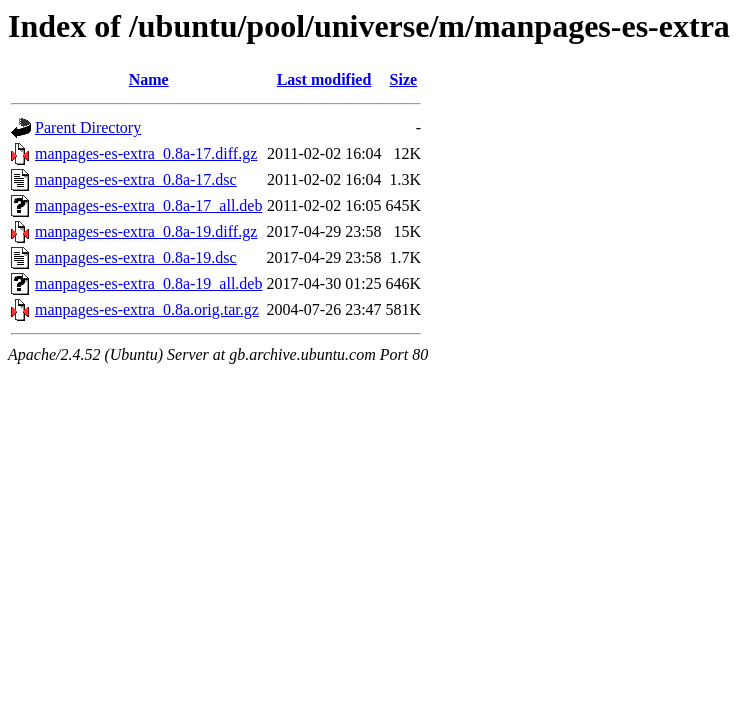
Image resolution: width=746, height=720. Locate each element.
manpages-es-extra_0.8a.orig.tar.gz (147, 309)
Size (404, 79)
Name (149, 79)
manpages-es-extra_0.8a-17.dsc (136, 179)
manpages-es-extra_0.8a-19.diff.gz (146, 231)
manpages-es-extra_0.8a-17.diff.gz (146, 153)
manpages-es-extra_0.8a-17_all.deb (148, 205)
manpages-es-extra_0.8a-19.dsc (136, 257)
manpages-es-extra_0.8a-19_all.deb (148, 283)
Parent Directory (88, 127)
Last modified (324, 79)
